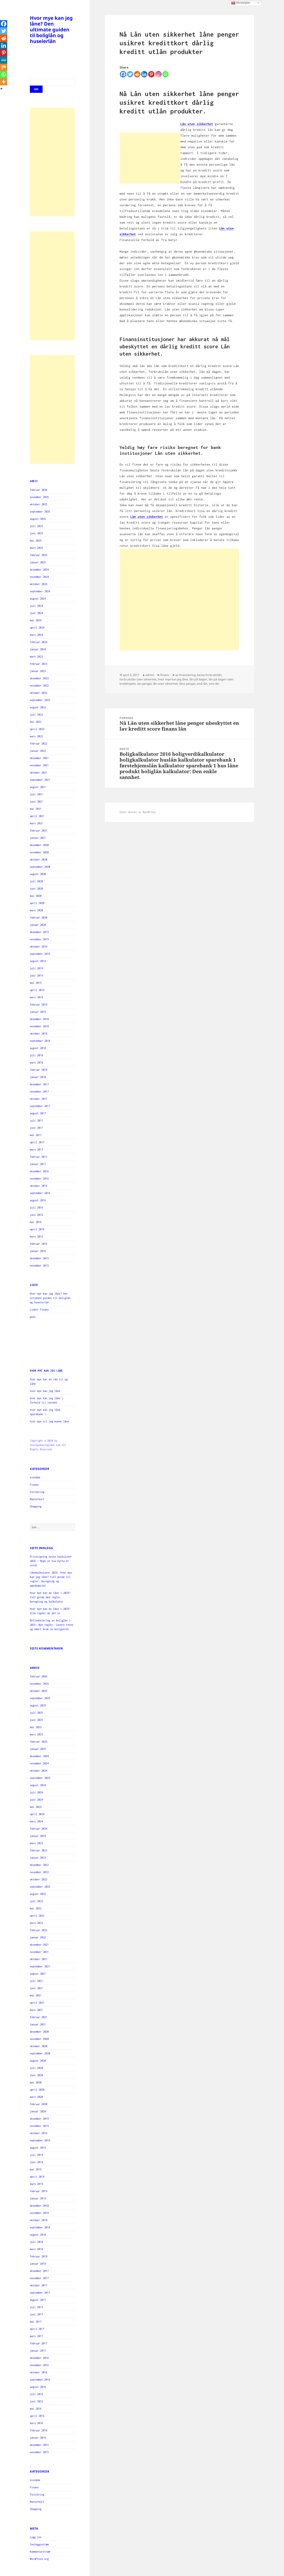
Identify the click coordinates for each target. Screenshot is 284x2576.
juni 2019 (36, 975)
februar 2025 (38, 555)
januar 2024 (38, 649)
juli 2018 (36, 1055)
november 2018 (39, 1026)
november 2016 (39, 1178)
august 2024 (38, 598)
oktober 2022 (38, 692)
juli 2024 (36, 605)
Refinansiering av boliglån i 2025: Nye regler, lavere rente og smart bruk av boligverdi (51, 1625)
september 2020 (40, 866)
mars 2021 (36, 823)
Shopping (35, 1506)
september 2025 (40, 511)
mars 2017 (36, 1149)
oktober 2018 (38, 1033)
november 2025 (39, 497)
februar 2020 (38, 917)
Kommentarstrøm (40, 2551)
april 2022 (37, 729)
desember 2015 (39, 1258)
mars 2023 (36, 656)
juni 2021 (36, 801)
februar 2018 (38, 1069)
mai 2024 (35, 620)
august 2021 (38, 787)
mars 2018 (36, 1062)
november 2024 (39, 576)
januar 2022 (38, 750)
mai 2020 (35, 895)
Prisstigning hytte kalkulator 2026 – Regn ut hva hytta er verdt (51, 1561)
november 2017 (39, 1091)
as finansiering (185, 675)
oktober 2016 (38, 1185)
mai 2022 (35, 721)
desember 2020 (39, 845)
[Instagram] (158, 74)
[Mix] (3, 67)
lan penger (144, 684)
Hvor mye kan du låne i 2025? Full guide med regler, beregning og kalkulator (50, 1597)
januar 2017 (38, 1164)
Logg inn (35, 2537)
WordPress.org (39, 2558)
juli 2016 (36, 1207)
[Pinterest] (151, 74)
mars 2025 (36, 547)
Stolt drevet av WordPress (138, 812)
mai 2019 (35, 982)
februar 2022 (38, 743)
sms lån (214, 684)
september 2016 (40, 1193)
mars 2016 (36, 1236)
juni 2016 (36, 1214)
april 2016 (37, 1229)
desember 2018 (39, 1019)
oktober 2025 (38, 504)
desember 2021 (39, 758)
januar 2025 (38, 562)
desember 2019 (39, 932)
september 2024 (40, 591)
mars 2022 (36, 736)
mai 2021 (35, 808)
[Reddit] (137, 74)
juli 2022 (36, 714)
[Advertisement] (52, 162)
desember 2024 (39, 569)
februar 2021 (38, 830)
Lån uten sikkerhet (196, 124)
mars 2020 (36, 910)
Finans (34, 1484)
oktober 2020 (38, 859)
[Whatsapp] (165, 74)
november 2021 (39, 765)
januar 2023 (38, 671)
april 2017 (37, 1142)
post (33, 1316)
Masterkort (37, 1499)
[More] (3, 81)
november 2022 (39, 685)
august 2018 (38, 1048)
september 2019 (40, 953)
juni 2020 (36, 888)
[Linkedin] (144, 74)
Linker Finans (39, 1309)
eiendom (35, 1477)
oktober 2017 (38, 1098)
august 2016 (38, 1200)
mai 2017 (35, 1135)
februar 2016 (38, 1243)
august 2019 (38, 961)
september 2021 (40, 779)
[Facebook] (123, 74)
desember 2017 (39, 1084)
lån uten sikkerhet (165, 684)
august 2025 (38, 518)
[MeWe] (3, 60)
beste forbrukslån (209, 675)
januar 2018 (38, 1077)
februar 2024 (38, 642)
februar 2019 (38, 1004)
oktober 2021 (38, 772)
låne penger (187, 684)
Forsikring (37, 1491)
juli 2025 (36, 526)
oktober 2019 (38, 946)
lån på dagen (198, 679)
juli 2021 (36, 794)
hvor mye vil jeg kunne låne (49, 1421)
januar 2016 (38, 1251)
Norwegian (240, 3)
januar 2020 (38, 924)
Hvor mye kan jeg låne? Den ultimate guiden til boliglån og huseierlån (51, 29)
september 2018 (40, 1040)
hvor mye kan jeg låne (45, 1390)
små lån (202, 684)
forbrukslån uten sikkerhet (138, 679)
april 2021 (37, 816)
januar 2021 (38, 837)
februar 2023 (38, 663)
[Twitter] (130, 74)
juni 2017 (36, 1127)
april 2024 (37, 627)
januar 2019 (38, 1011)
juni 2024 (36, 613)
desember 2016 (39, 1171)
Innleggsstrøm (39, 2544)
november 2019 (39, 939)
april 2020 (37, 903)
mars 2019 (36, 997)
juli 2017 (36, 1120)
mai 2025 (35, 540)
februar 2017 (38, 1156)
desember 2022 (39, 678)
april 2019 (37, 990)
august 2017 (38, 1113)
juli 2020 (36, 881)
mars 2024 (36, 634)
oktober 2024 (38, 584)
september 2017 (40, 1106)
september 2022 (40, 700)
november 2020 (39, 852)
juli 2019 (36, 968)
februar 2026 (38, 489)
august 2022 (38, 707)
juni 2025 (36, 533)
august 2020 (38, 874)
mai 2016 (35, 1222)
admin (149, 675)
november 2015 (39, 1265)
